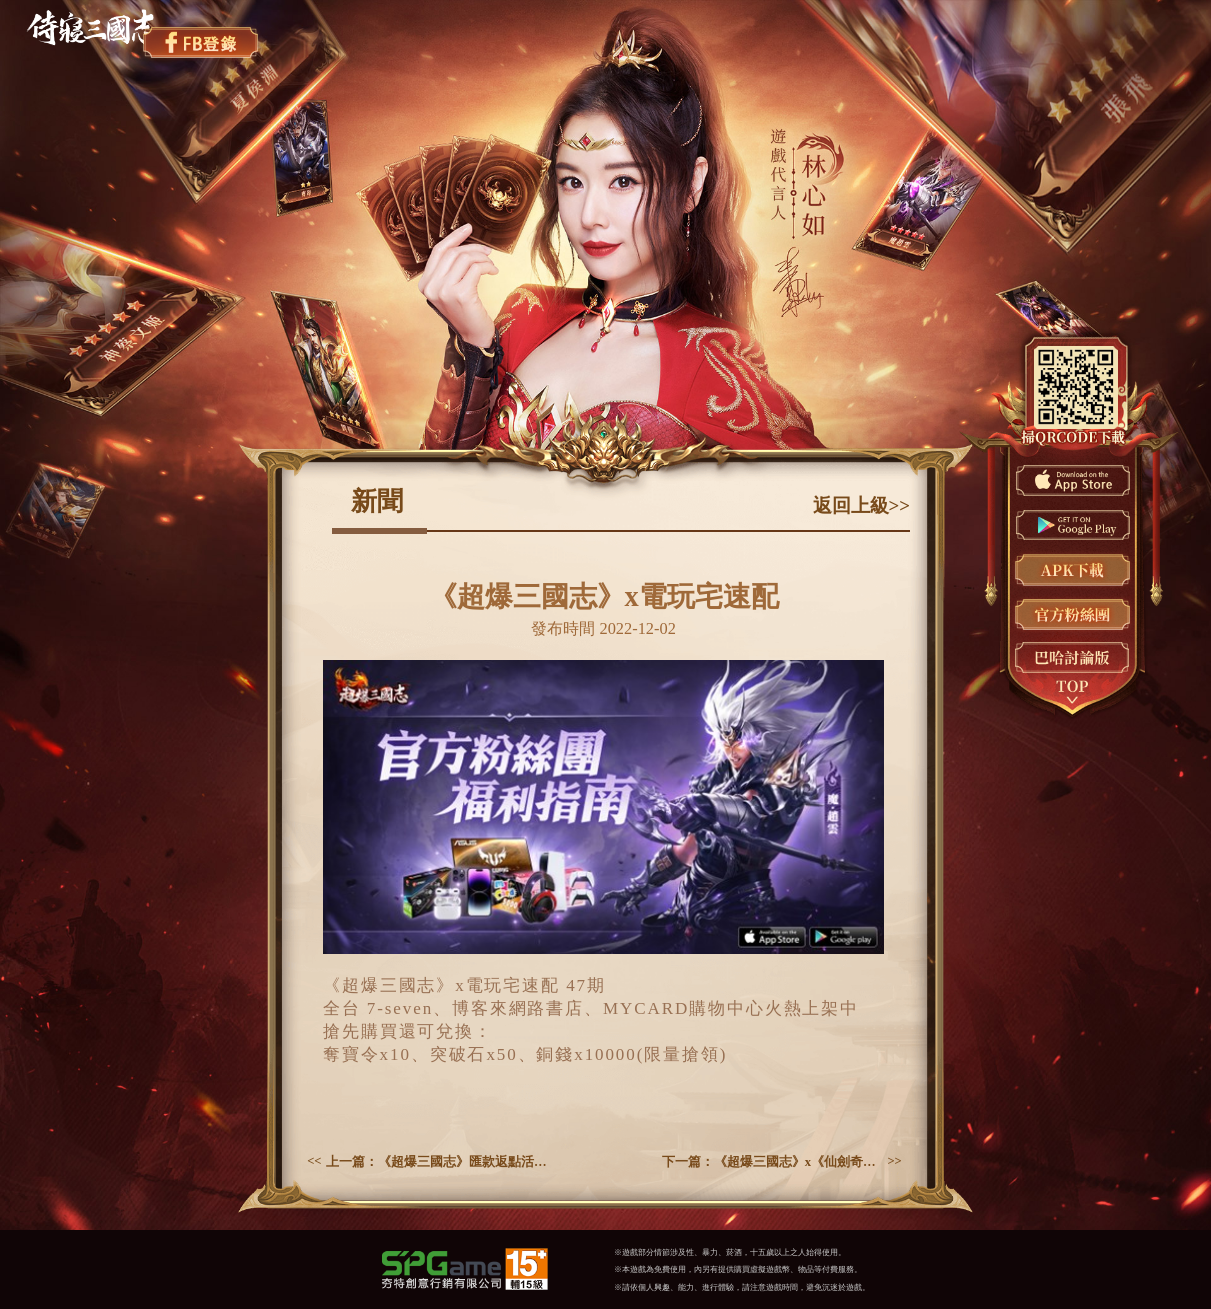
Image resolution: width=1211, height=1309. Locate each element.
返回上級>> (862, 505)
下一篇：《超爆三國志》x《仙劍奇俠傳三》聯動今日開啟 (772, 1162)
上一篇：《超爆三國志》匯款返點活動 (436, 1162)
